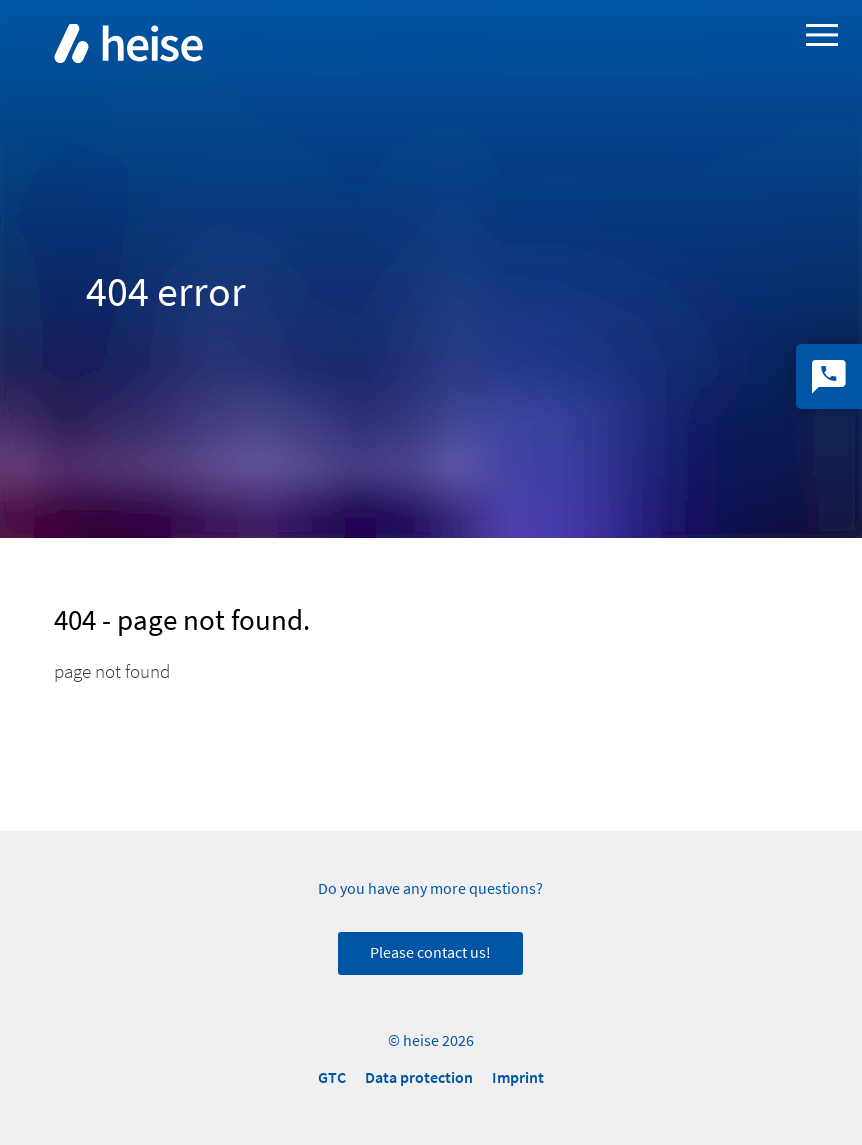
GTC (332, 1077)
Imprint (518, 1077)
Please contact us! (430, 953)
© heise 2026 (431, 1041)
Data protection (419, 1077)
